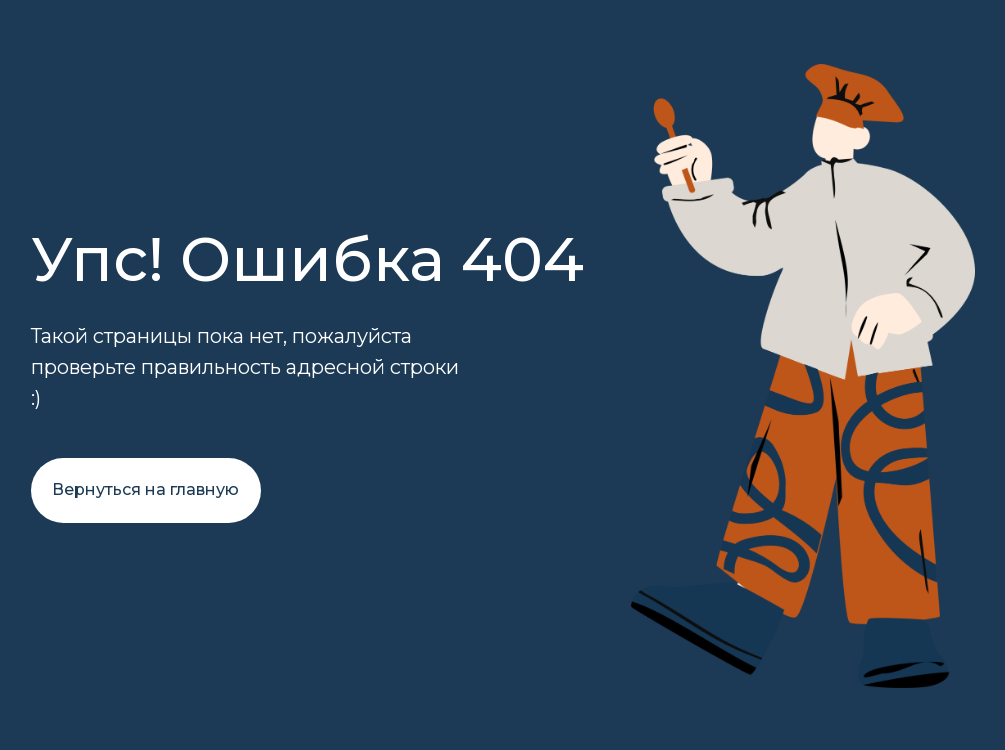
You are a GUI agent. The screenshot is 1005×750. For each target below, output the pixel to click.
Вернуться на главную (145, 489)
